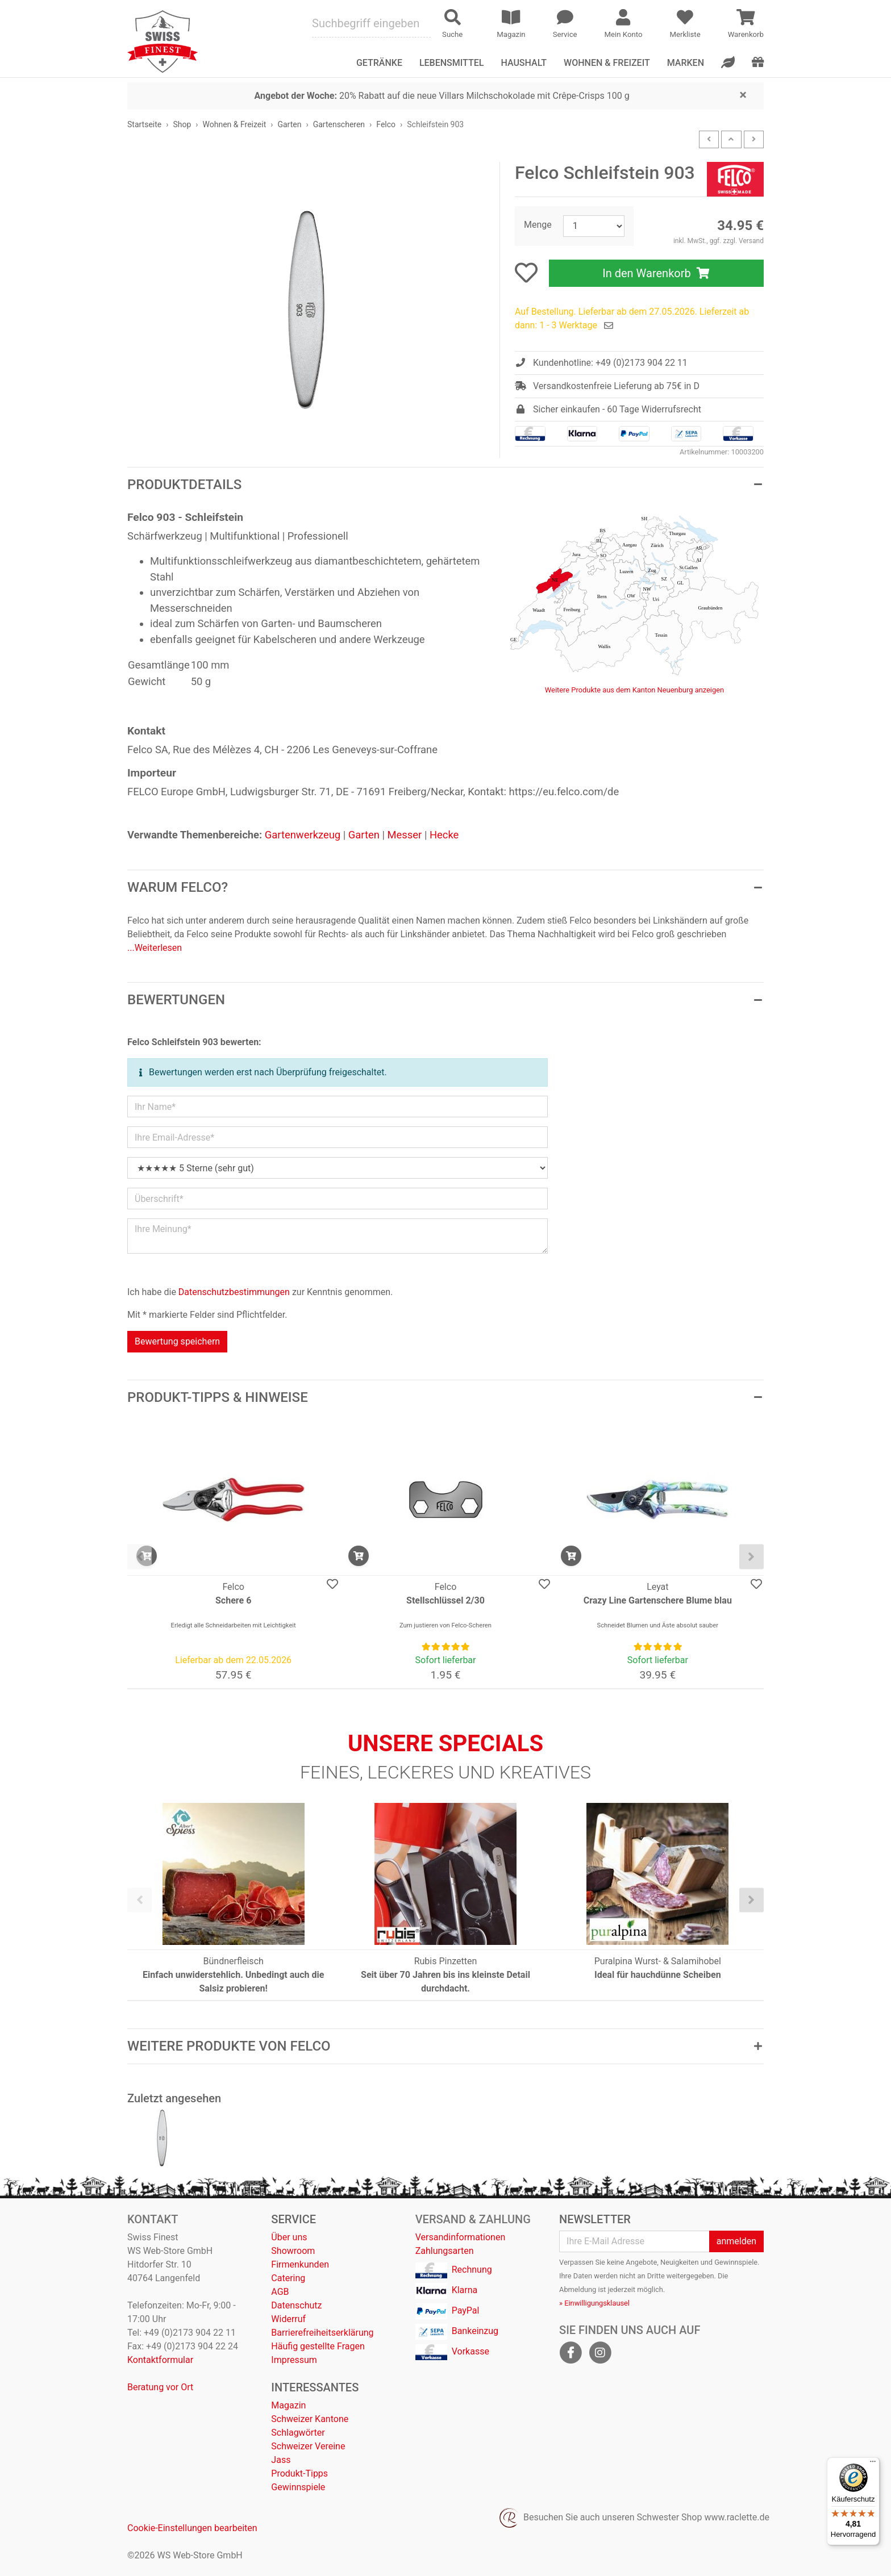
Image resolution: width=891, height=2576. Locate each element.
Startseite (144, 124)
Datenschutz (296, 2305)
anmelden (736, 2241)
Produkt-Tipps (299, 2473)
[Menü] (873, 2464)
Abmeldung (577, 2289)
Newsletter (595, 2219)
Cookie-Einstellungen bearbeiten (192, 2528)
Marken (685, 62)
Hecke (444, 835)
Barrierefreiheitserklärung (322, 2332)
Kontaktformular (160, 2359)
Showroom (293, 2250)
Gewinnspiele (298, 2487)
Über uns (289, 2237)
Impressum (294, 2359)
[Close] (743, 94)
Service (293, 2219)
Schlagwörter (297, 2432)
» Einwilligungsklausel (594, 2303)
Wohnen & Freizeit (607, 62)
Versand (751, 241)
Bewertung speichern (177, 1341)
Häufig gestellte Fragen (317, 2346)
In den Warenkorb (656, 273)
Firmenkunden (300, 2264)
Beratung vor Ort (160, 2387)
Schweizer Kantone (309, 2419)
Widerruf (288, 2319)
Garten (289, 124)
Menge (538, 224)
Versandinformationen (460, 2237)
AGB (280, 2291)
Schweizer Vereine (308, 2446)
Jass (280, 2459)
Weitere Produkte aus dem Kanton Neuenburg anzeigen (634, 690)
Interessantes (315, 2387)
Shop (182, 124)
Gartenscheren (339, 124)
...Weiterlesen (154, 947)
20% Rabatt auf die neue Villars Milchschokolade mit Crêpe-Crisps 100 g (442, 95)
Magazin (288, 2405)
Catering (288, 2278)
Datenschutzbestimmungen (234, 1292)
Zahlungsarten (444, 2250)
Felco (385, 124)
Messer (405, 835)
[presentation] (139, 1556)
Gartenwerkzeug (302, 835)
